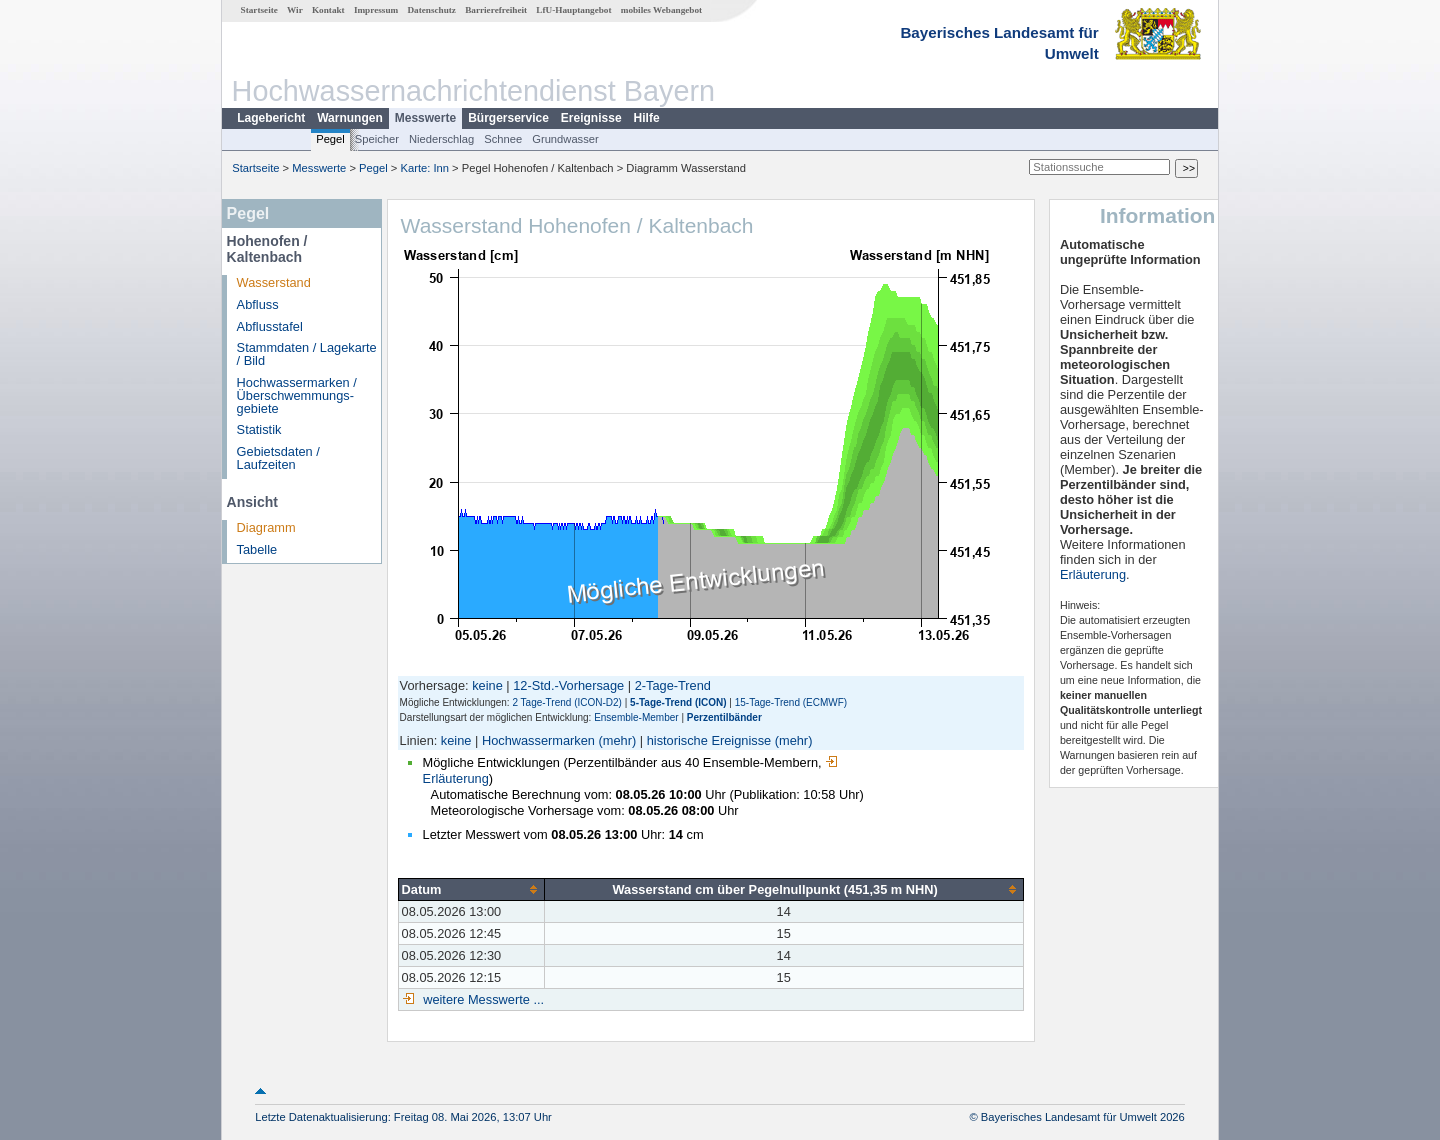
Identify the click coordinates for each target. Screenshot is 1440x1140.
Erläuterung (1093, 574)
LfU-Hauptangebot (573, 10)
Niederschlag (441, 139)
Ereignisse (591, 118)
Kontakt (328, 10)
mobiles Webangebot (661, 10)
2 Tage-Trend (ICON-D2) (566, 702)
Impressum (376, 10)
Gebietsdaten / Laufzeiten (278, 458)
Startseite (259, 10)
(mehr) (618, 740)
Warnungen (350, 118)
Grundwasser (565, 139)
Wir (295, 10)
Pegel (330, 139)
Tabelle (257, 549)
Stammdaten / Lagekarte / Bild (307, 354)
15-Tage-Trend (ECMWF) (791, 702)
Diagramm (266, 527)
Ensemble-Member (636, 717)
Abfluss (258, 304)
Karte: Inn (425, 168)
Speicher (377, 139)
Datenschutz (431, 10)
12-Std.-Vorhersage (568, 685)
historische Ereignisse (709, 740)
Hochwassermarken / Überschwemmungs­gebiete (297, 395)
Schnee (503, 139)
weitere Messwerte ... (482, 999)
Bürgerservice (508, 118)
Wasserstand (274, 282)
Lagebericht (271, 118)
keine (487, 685)
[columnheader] (471, 889)
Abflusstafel (270, 326)
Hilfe (647, 118)
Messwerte (425, 118)
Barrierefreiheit (496, 10)
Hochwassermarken (538, 740)
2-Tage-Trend (673, 685)
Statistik (259, 429)
